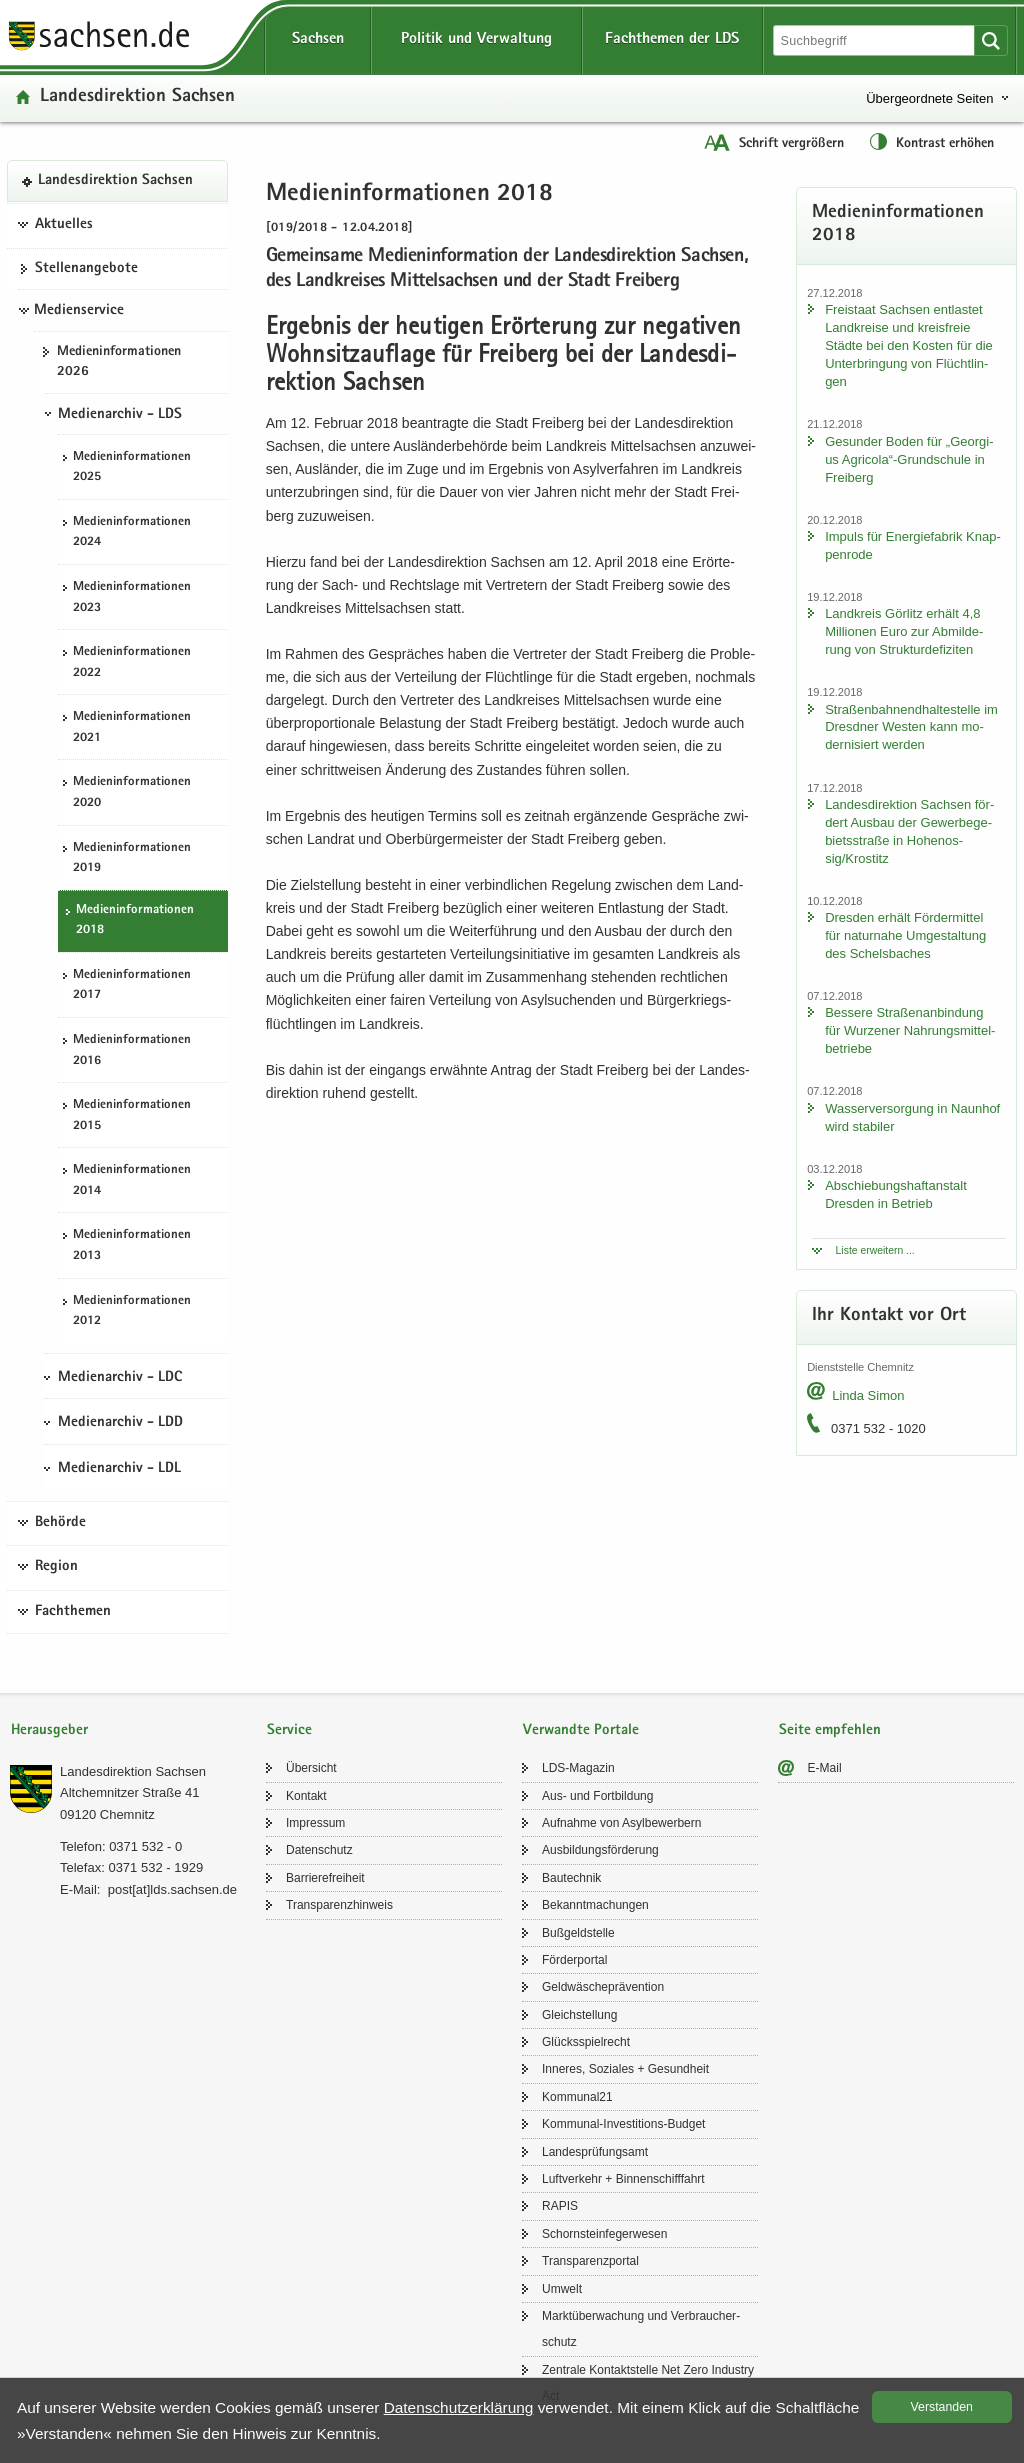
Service (289, 1730)
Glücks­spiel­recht (586, 2042)
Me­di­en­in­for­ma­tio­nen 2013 (132, 1246)
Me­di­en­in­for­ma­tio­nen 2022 (132, 663)
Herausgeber (49, 1730)
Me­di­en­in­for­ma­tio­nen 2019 (132, 859)
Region (56, 1567)
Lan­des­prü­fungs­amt (595, 2152)
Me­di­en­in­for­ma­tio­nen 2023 (132, 598)
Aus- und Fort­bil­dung (597, 1796)
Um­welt (562, 2289)
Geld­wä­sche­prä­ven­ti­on (603, 1987)
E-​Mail (825, 1768)
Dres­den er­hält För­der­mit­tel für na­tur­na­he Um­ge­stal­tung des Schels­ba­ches (905, 935)
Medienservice (79, 311)
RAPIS (560, 2206)
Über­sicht (311, 1768)
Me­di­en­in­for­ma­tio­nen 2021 (132, 728)
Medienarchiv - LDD (120, 1423)
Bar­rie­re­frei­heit (325, 1878)
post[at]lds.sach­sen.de (172, 1889)
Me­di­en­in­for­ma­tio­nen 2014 (132, 1181)
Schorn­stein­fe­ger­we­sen (604, 2234)
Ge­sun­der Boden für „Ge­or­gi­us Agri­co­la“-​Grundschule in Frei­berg (909, 459)
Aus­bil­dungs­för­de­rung (600, 1850)
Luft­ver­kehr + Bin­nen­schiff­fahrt (623, 2179)
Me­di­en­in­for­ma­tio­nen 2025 (132, 468)
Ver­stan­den (942, 2407)
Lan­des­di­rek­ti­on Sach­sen (137, 97)
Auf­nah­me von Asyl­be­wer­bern (621, 1823)
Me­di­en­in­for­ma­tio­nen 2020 (132, 793)
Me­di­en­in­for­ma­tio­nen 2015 (132, 1116)
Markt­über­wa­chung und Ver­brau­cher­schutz (641, 2329)
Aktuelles (64, 225)
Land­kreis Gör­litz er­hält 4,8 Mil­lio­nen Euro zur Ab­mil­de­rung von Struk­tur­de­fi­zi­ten (904, 631)
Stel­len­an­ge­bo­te (86, 269)
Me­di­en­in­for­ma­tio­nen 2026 (119, 362)
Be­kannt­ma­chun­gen (595, 1905)
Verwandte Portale (581, 1730)
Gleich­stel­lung (579, 2015)
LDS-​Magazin (578, 1768)
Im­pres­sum (315, 1823)
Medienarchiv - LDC (120, 1378)
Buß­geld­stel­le (578, 1933)
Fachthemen (73, 1612)
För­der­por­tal (574, 1960)
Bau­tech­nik (571, 1878)
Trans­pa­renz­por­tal (590, 2261)
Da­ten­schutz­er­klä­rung (459, 2407)
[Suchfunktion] (875, 40)
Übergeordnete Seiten (929, 98)
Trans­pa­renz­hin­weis (339, 1905)
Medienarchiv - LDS (120, 415)
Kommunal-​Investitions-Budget (623, 2124)
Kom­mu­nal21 (577, 2097)
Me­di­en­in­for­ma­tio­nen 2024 (132, 533)
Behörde (60, 1523)
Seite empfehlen (830, 1730)
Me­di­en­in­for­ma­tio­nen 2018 (135, 921)
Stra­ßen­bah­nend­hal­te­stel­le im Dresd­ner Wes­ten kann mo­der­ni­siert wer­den (911, 727)
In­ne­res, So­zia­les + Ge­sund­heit (625, 2069)
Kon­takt (306, 1796)
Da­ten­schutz (319, 1850)
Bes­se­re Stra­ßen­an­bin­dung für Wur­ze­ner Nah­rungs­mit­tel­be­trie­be (910, 1030)
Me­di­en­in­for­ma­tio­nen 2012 (132, 1312)
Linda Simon (868, 1395)
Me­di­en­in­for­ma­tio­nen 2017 (132, 986)
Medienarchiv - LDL (119, 1469)
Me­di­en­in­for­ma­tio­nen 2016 (132, 1051)
